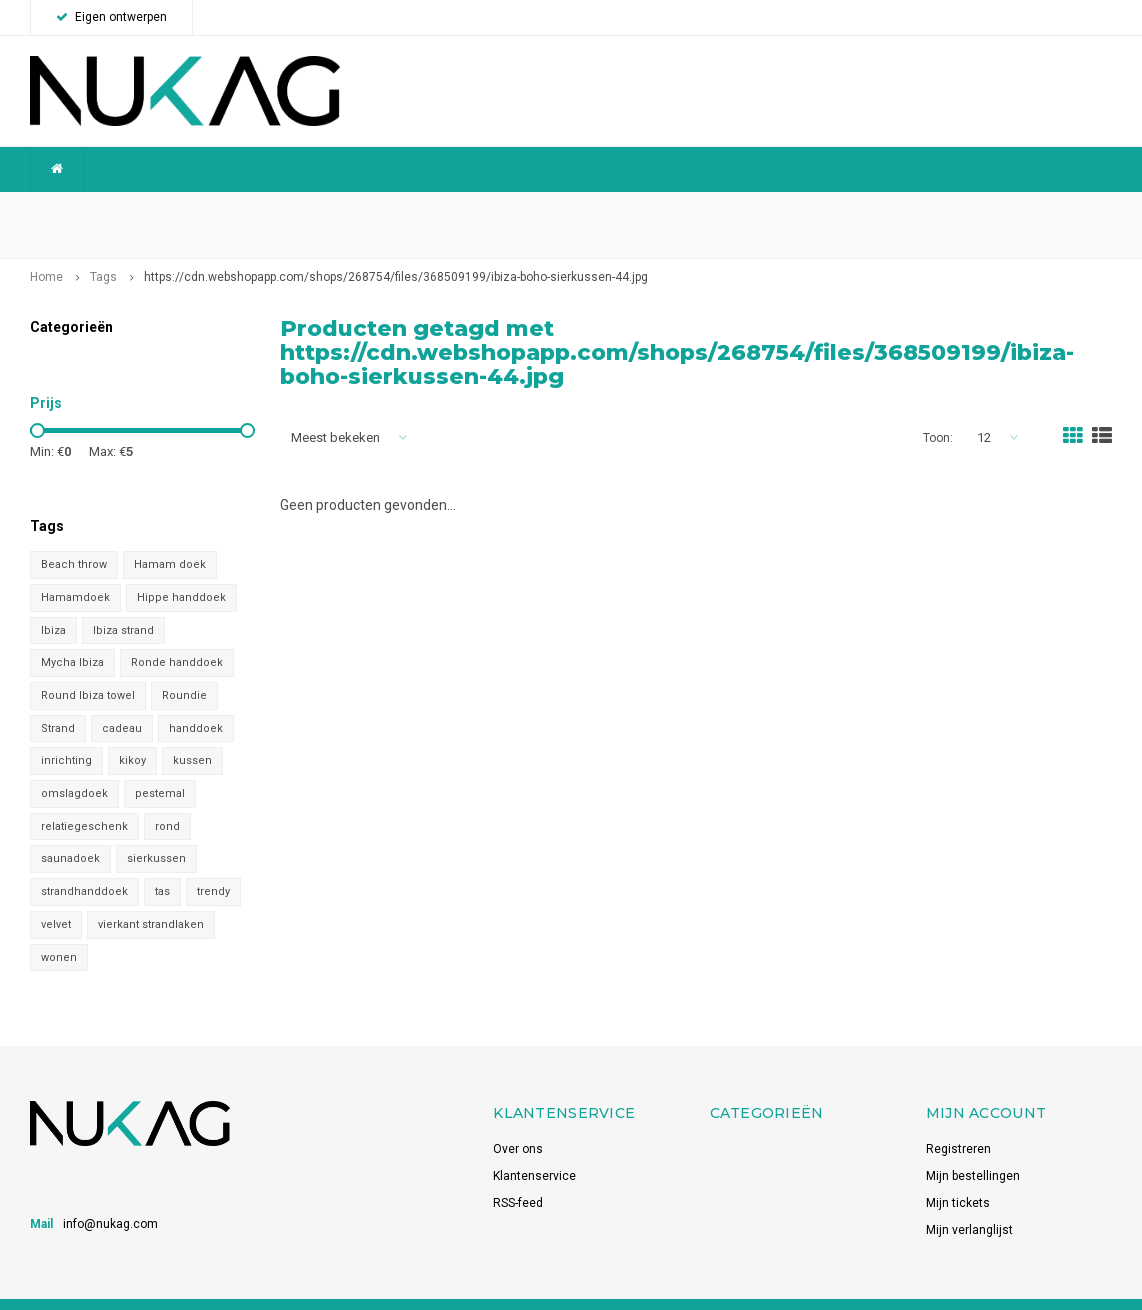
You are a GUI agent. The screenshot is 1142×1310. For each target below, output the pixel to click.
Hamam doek (170, 536)
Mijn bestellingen (973, 1148)
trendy (213, 863)
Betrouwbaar (433, 210)
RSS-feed (518, 1175)
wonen (59, 928)
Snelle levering (733, 210)
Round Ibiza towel (88, 666)
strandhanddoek (84, 863)
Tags (103, 249)
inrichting (66, 732)
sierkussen (156, 830)
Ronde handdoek (177, 634)
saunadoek (70, 830)
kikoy (132, 732)
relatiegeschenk (84, 797)
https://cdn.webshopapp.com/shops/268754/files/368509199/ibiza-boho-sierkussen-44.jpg (396, 249)
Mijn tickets (958, 1175)
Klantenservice (534, 1148)
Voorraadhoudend (1048, 210)
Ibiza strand (123, 601)
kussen (192, 732)
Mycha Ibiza (72, 634)
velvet (56, 895)
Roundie (184, 666)
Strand (58, 699)
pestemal (160, 764)
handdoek (196, 699)
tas (162, 863)
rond (167, 797)
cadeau (122, 699)
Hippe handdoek (181, 568)
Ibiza (53, 601)
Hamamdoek (75, 568)
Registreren (958, 1121)
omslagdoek (74, 764)
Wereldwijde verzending (108, 210)
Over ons (518, 1121)
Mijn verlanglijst (969, 1202)
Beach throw (74, 536)
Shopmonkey (280, 1290)
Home (46, 249)
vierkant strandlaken (151, 895)
